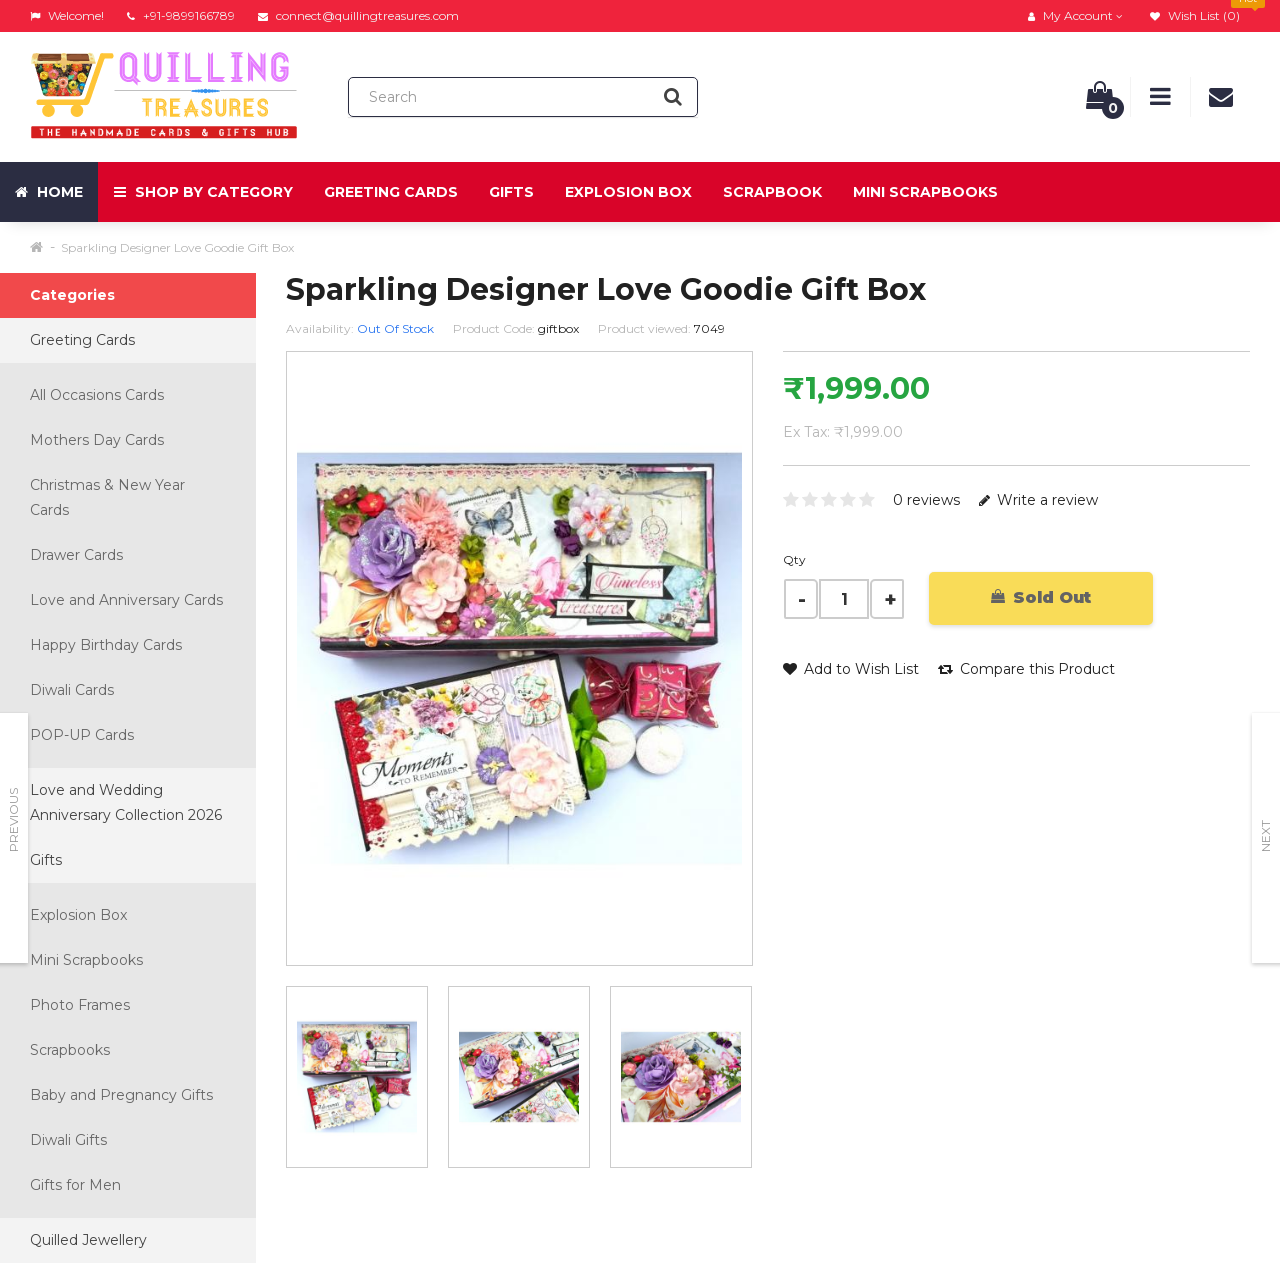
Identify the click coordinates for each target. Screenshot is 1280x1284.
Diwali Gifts (68, 1140)
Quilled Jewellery (88, 1240)
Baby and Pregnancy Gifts (121, 1095)
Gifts (511, 192)
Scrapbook (772, 192)
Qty (794, 559)
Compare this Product (1026, 669)
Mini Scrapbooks (925, 192)
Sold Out (1041, 597)
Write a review (1038, 500)
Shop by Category (203, 192)
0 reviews (926, 500)
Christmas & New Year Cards (107, 497)
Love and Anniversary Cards (126, 600)
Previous (13, 820)
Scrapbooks (70, 1050)
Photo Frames (80, 1005)
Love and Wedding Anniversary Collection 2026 (126, 802)
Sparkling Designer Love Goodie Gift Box (177, 247)
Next (1265, 836)
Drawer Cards (76, 555)
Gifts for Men (75, 1185)
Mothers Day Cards (97, 440)
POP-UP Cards (82, 735)
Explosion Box (628, 192)
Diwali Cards (72, 690)
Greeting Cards (391, 192)
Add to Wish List (851, 669)
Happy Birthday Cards (106, 645)
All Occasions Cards (97, 395)
